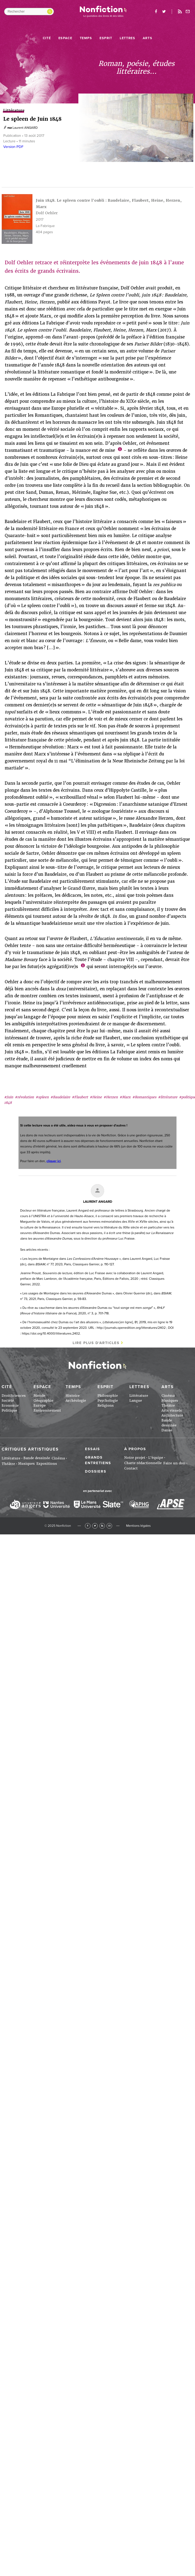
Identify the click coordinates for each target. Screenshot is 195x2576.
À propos (135, 1449)
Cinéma (168, 1395)
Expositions (46, 1463)
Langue (135, 1400)
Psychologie (108, 1400)
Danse (166, 1430)
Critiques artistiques (30, 1449)
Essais (92, 1449)
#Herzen (110, 1097)
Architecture (172, 1415)
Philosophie (108, 1395)
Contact (131, 1468)
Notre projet (134, 1457)
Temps (86, 38)
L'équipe (155, 1457)
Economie (10, 1405)
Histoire (73, 1395)
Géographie (43, 1400)
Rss (180, 11)
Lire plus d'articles (96, 1343)
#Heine (96, 1097)
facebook (156, 11)
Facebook (88, 1526)
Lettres (127, 38)
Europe (40, 1405)
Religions (106, 1405)
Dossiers (95, 1471)
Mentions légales (138, 1526)
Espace (65, 38)
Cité (47, 38)
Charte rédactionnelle (143, 1463)
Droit (6, 1395)
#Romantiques (144, 1097)
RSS (102, 1526)
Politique (9, 1410)
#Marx (125, 1097)
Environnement (47, 1410)
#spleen (42, 1097)
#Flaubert (80, 1097)
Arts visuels (171, 1410)
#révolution (24, 1097)
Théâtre (168, 1405)
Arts (147, 38)
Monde (39, 1395)
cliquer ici (53, 1161)
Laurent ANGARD (25, 128)
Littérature (138, 1395)
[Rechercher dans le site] (29, 11)
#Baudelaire (60, 1097)
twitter (164, 11)
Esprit (106, 38)
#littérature (167, 1097)
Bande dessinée (36, 1458)
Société (8, 1400)
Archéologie (76, 1400)
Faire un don (174, 1463)
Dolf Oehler (47, 213)
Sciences (18, 1395)
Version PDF (13, 146)
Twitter (95, 1526)
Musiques (169, 1400)
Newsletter (188, 11)
